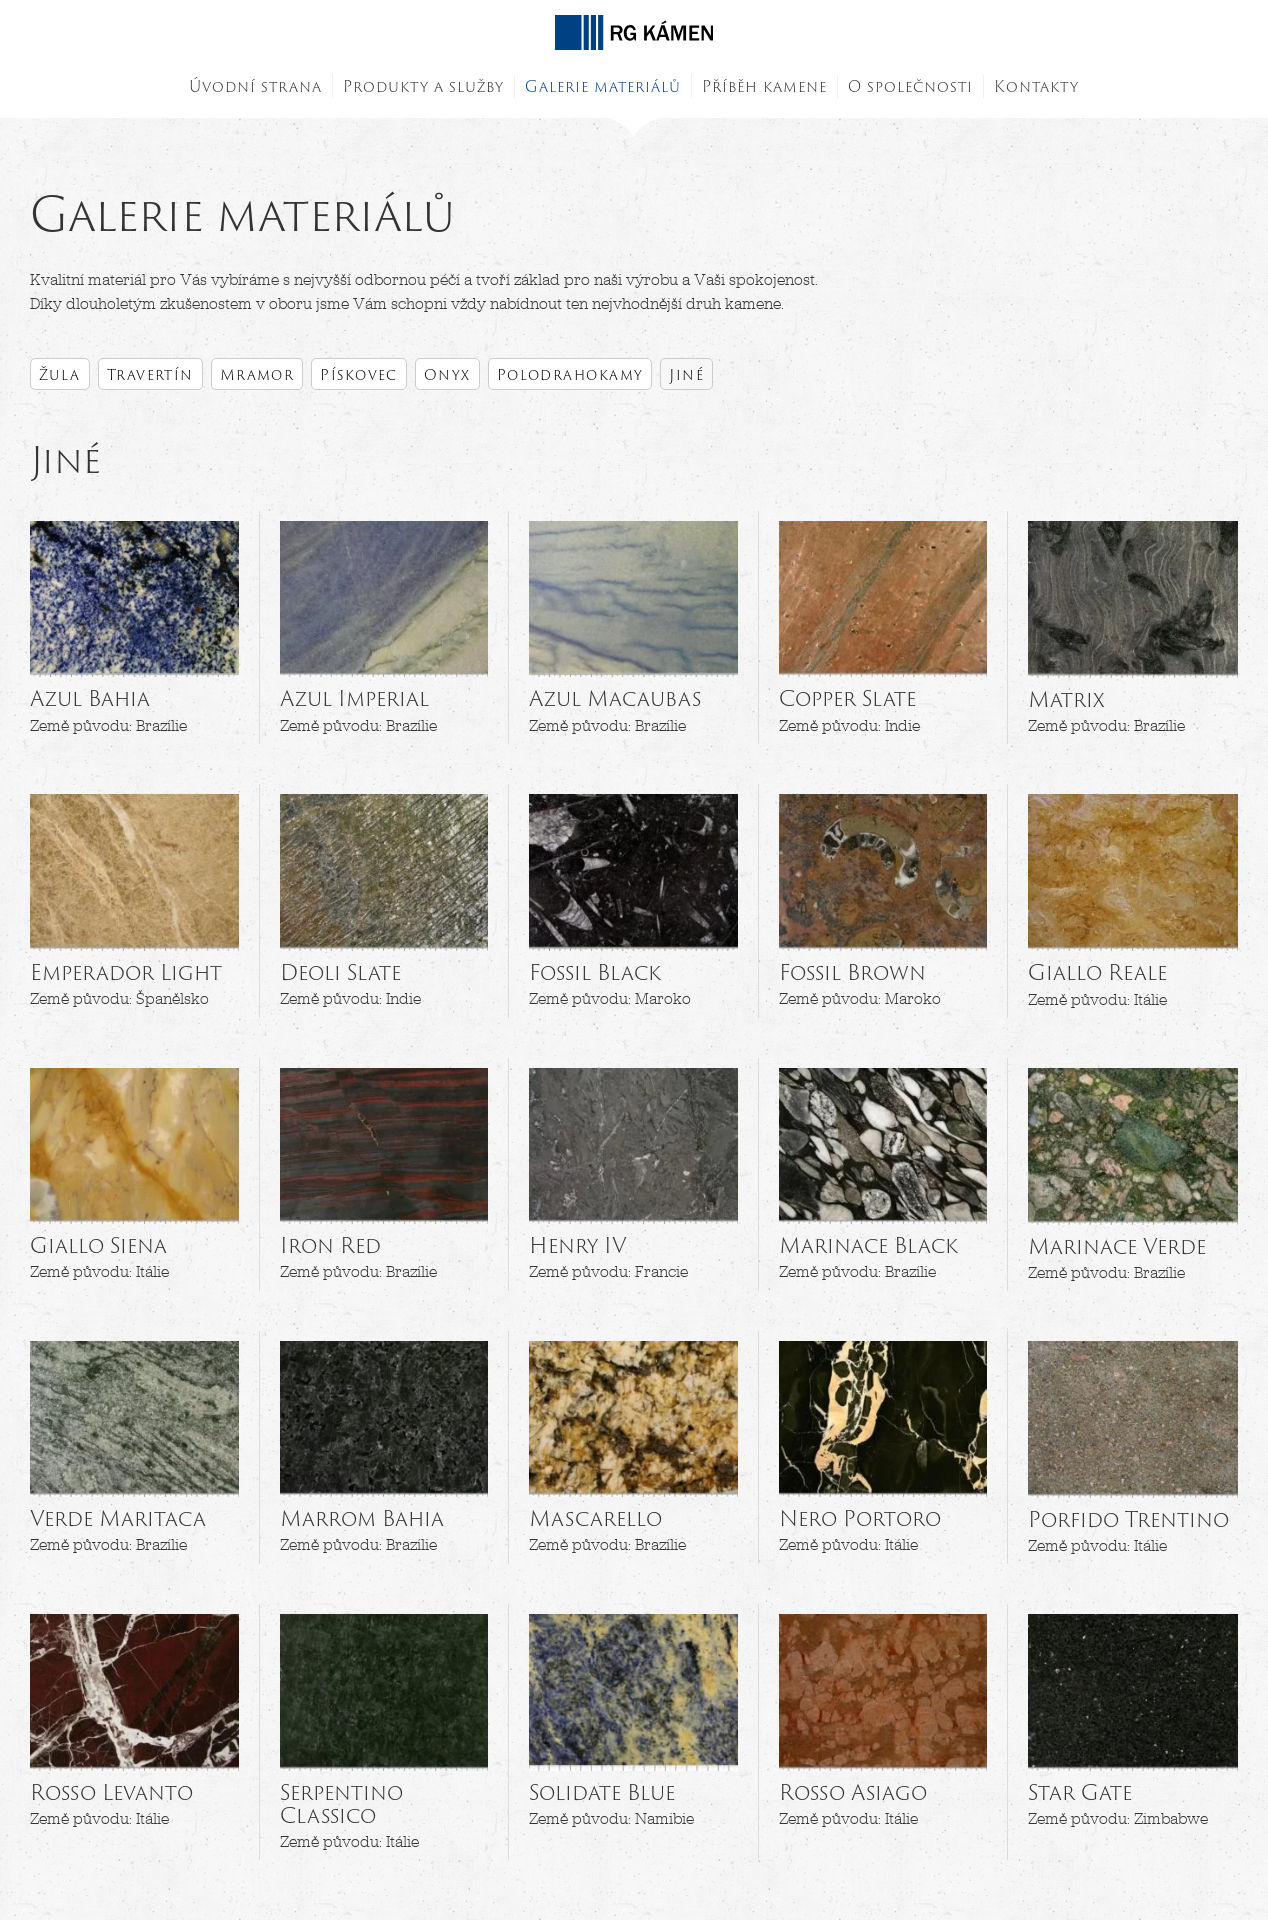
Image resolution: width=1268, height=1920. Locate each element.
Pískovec (359, 374)
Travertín (150, 374)
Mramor (257, 374)
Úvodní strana (255, 86)
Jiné (686, 374)
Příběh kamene (764, 86)
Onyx (447, 374)
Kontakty (1036, 86)
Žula (60, 374)
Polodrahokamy (570, 374)
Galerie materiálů (603, 86)
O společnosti (910, 86)
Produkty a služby (423, 86)
